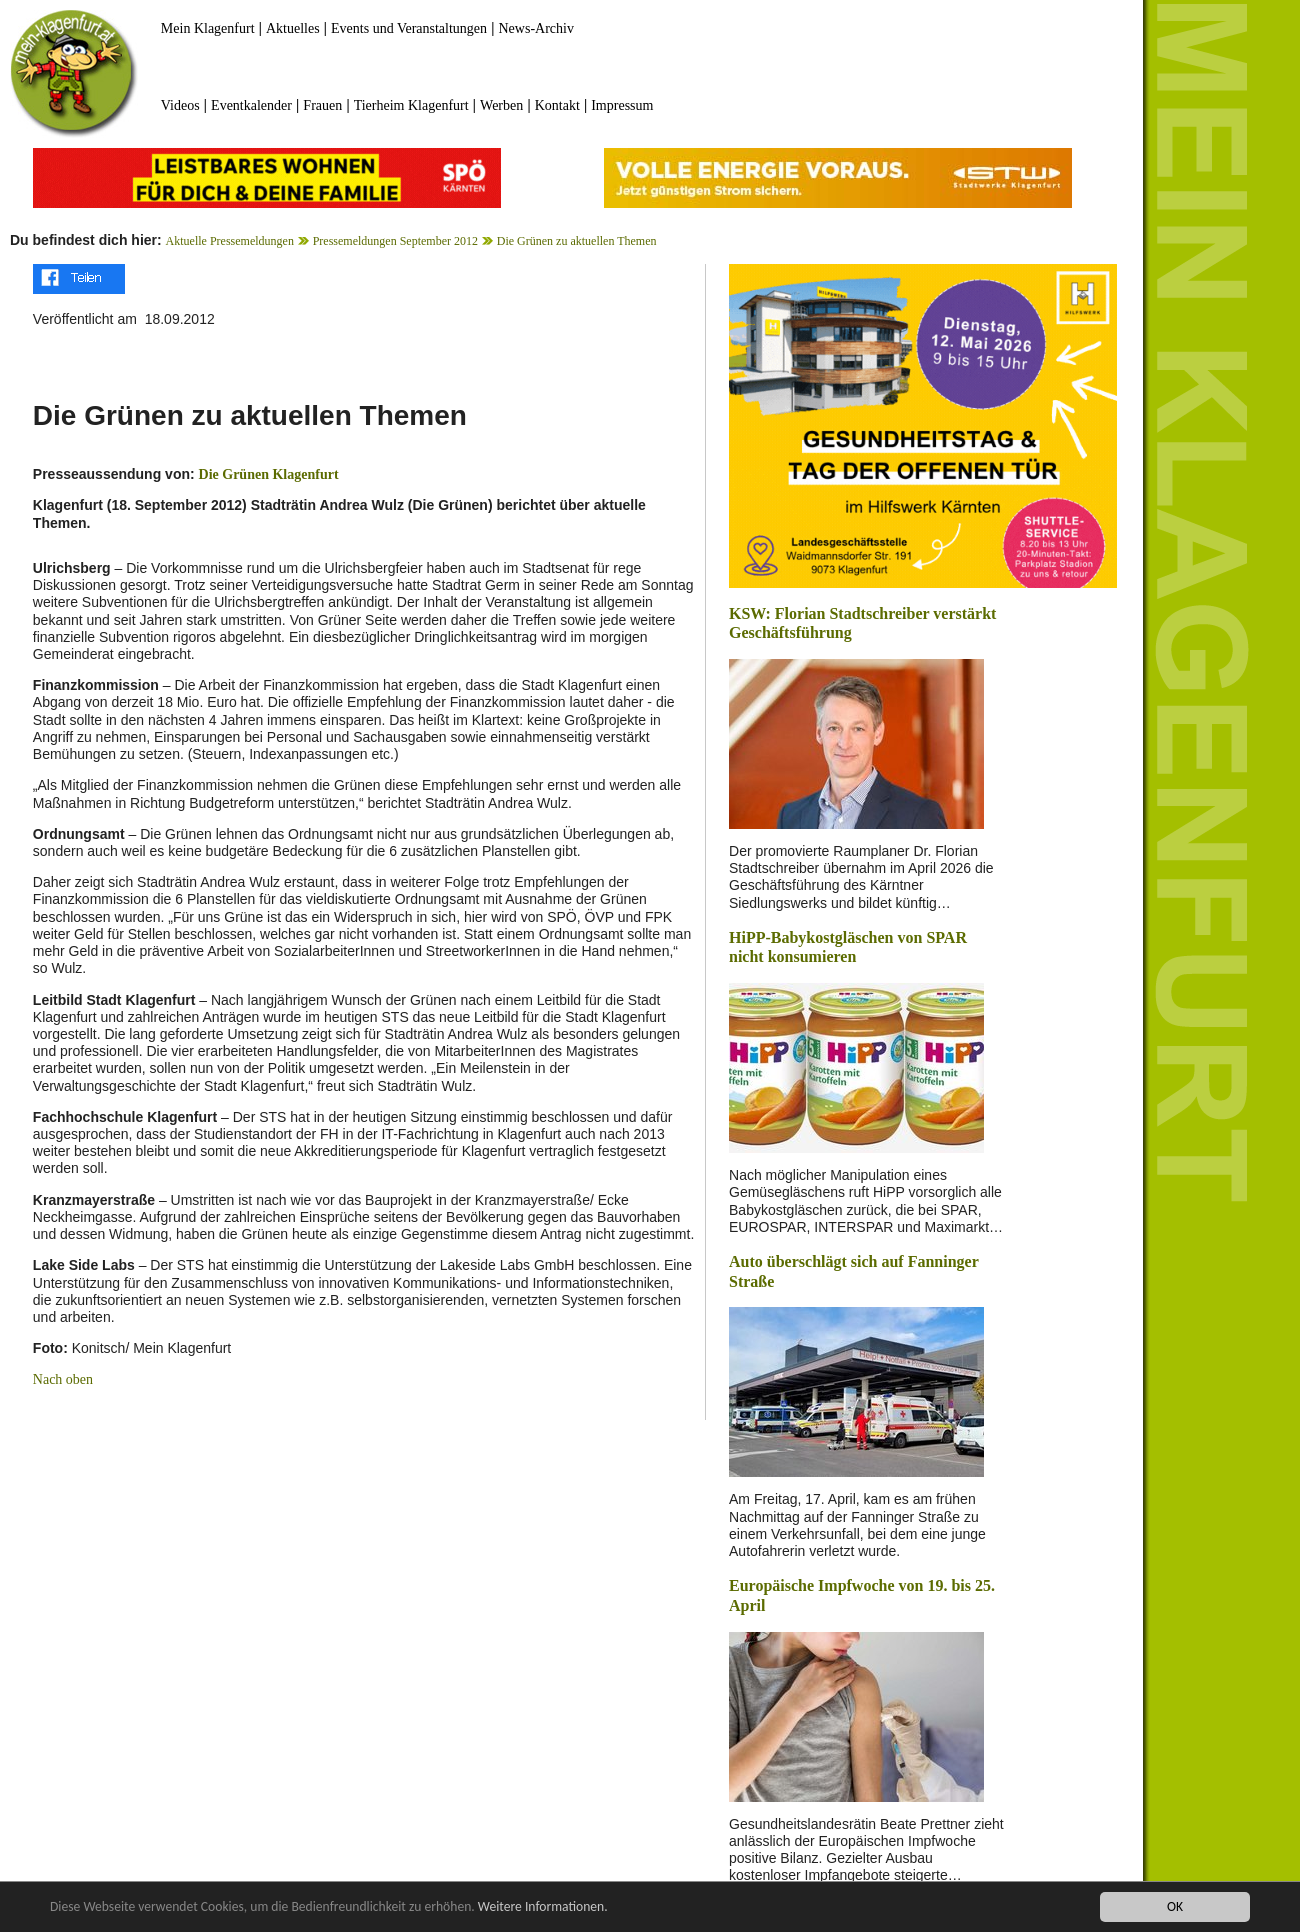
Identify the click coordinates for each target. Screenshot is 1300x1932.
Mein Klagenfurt (208, 28)
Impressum (622, 105)
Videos (180, 105)
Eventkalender (251, 105)
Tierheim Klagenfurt (411, 105)
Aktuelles (293, 28)
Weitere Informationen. (543, 1907)
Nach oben (63, 1379)
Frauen (322, 105)
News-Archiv (536, 28)
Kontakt (557, 105)
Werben (501, 105)
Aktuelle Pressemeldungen (230, 241)
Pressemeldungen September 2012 (395, 241)
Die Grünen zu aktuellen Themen (577, 241)
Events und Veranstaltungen (409, 28)
